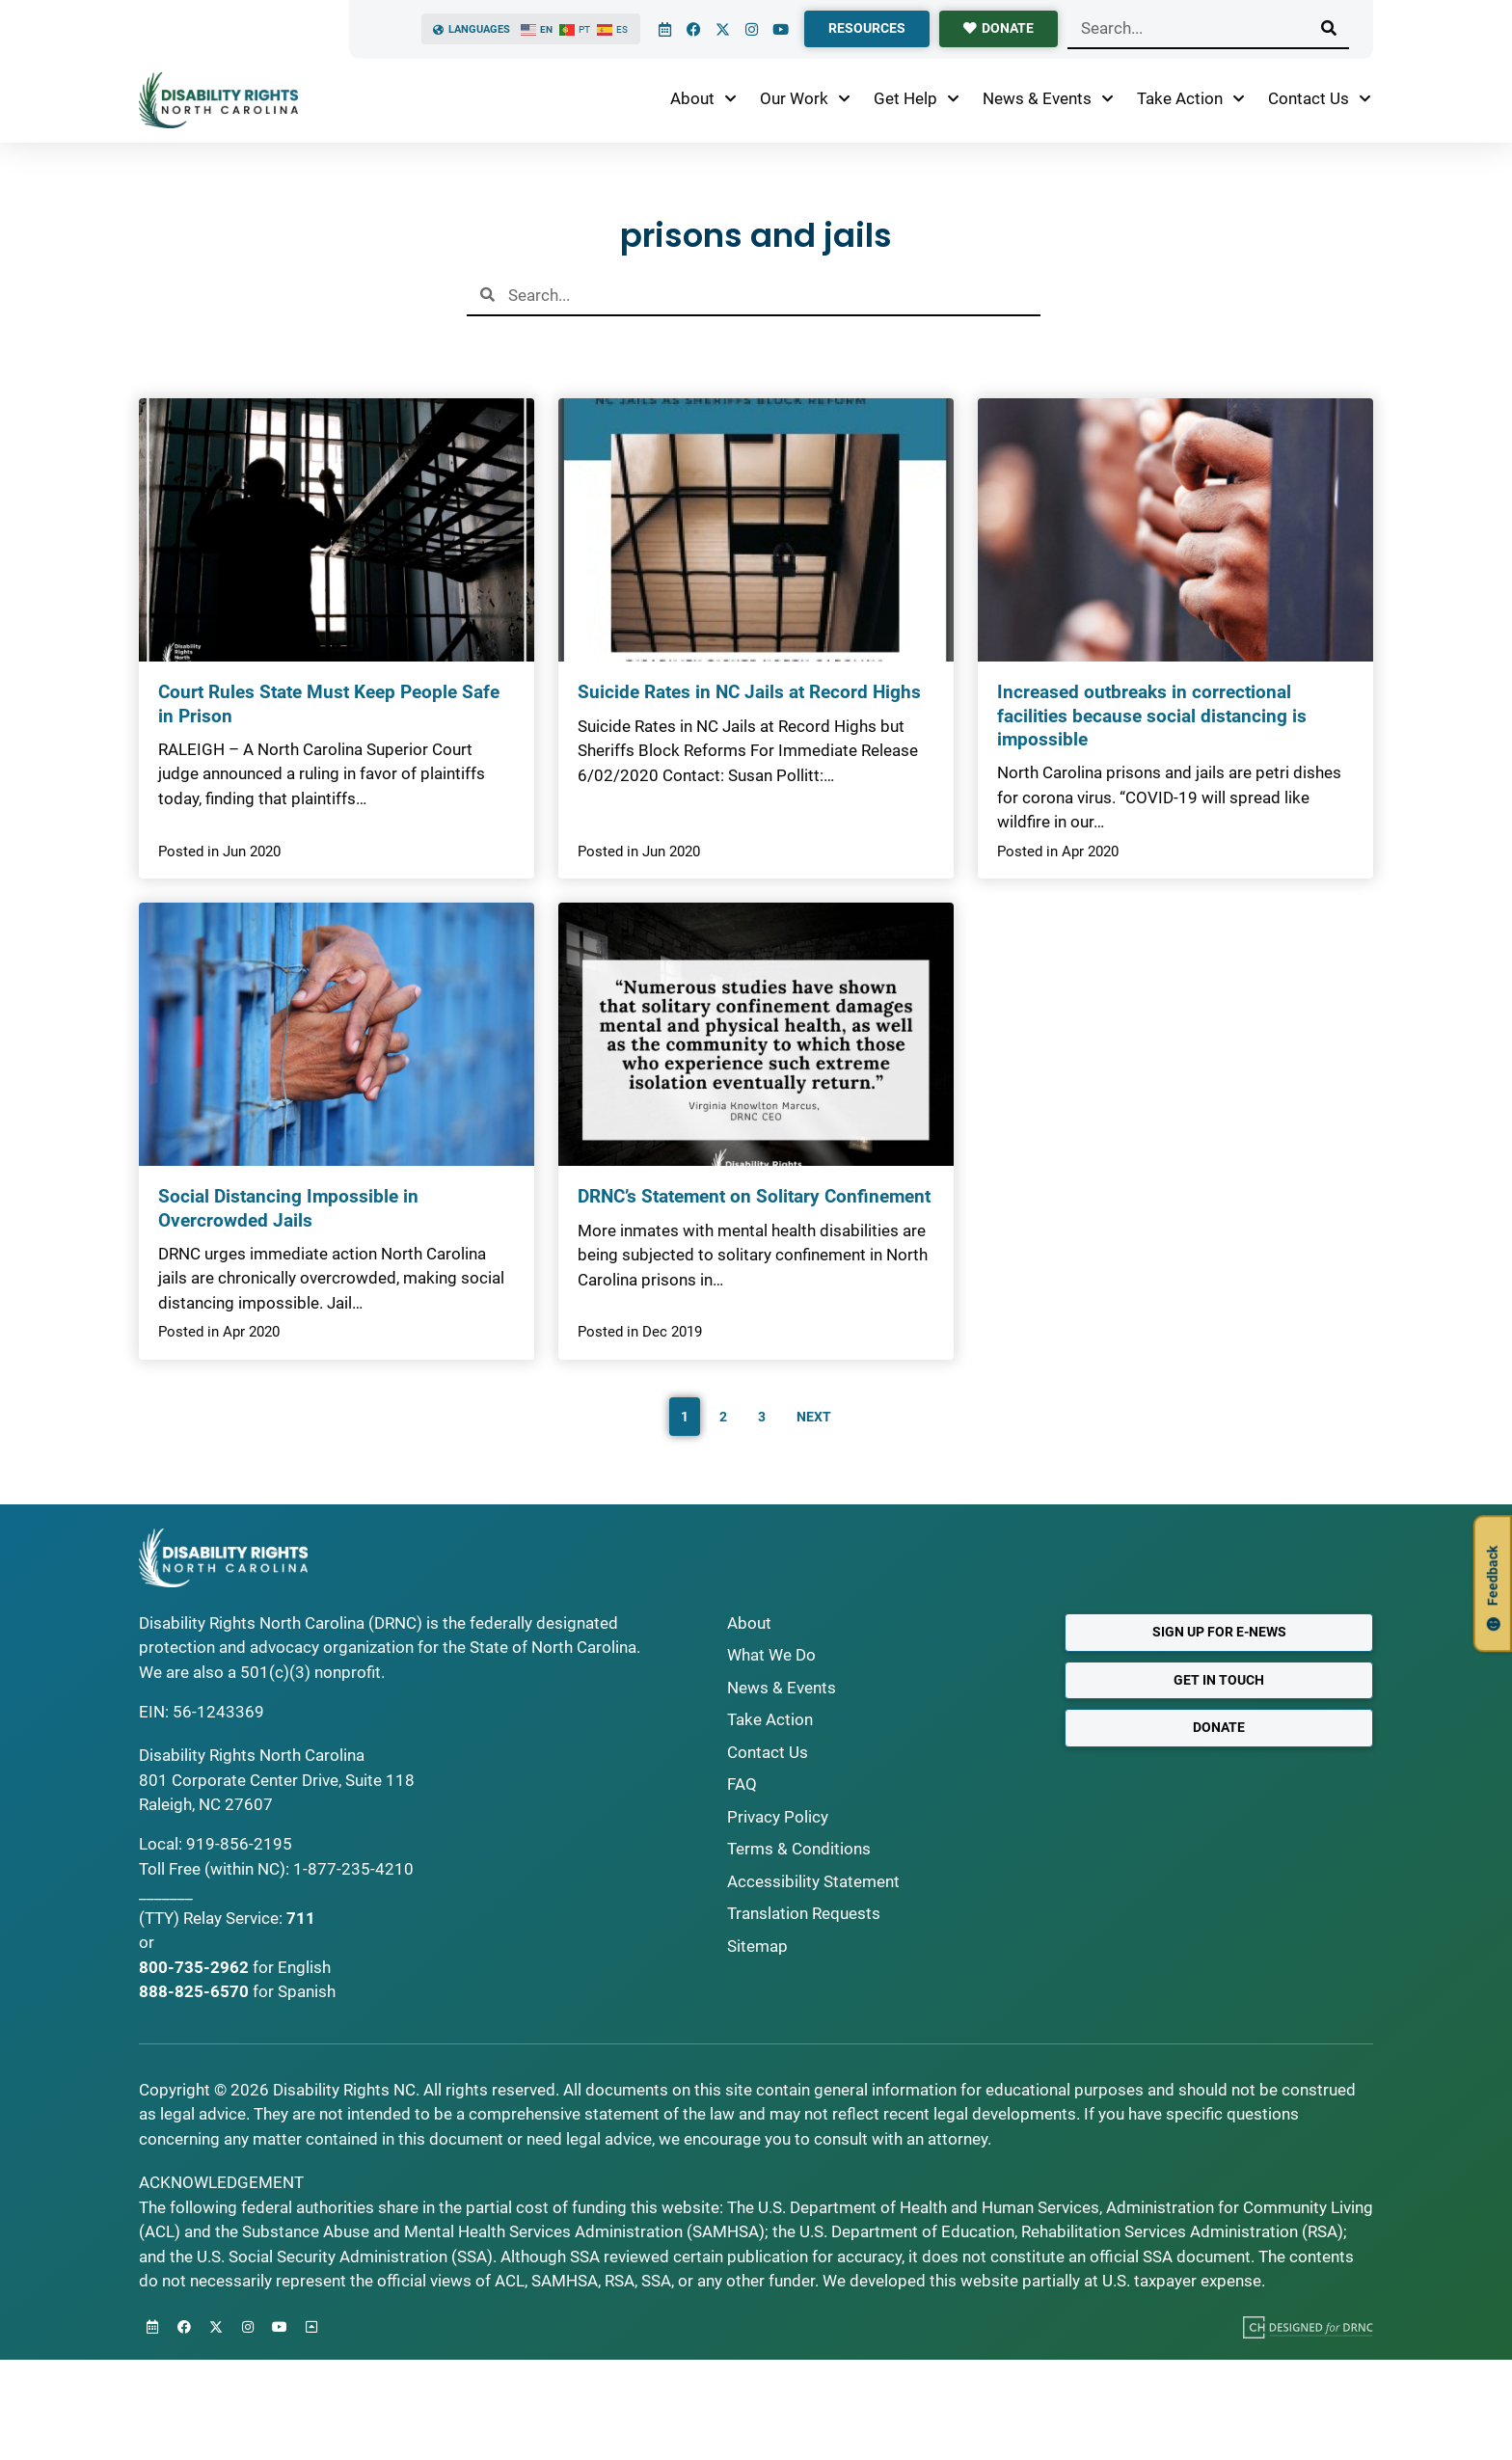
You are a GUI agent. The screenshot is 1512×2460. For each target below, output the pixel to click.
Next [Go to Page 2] (813, 1416)
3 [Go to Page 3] (762, 1416)
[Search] (1329, 28)
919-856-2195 (239, 1843)
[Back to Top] (311, 2326)
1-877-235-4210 (353, 1869)
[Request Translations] (881, 1914)
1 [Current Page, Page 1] (684, 1416)
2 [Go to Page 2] (723, 1416)
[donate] (998, 29)
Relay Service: (233, 1918)
